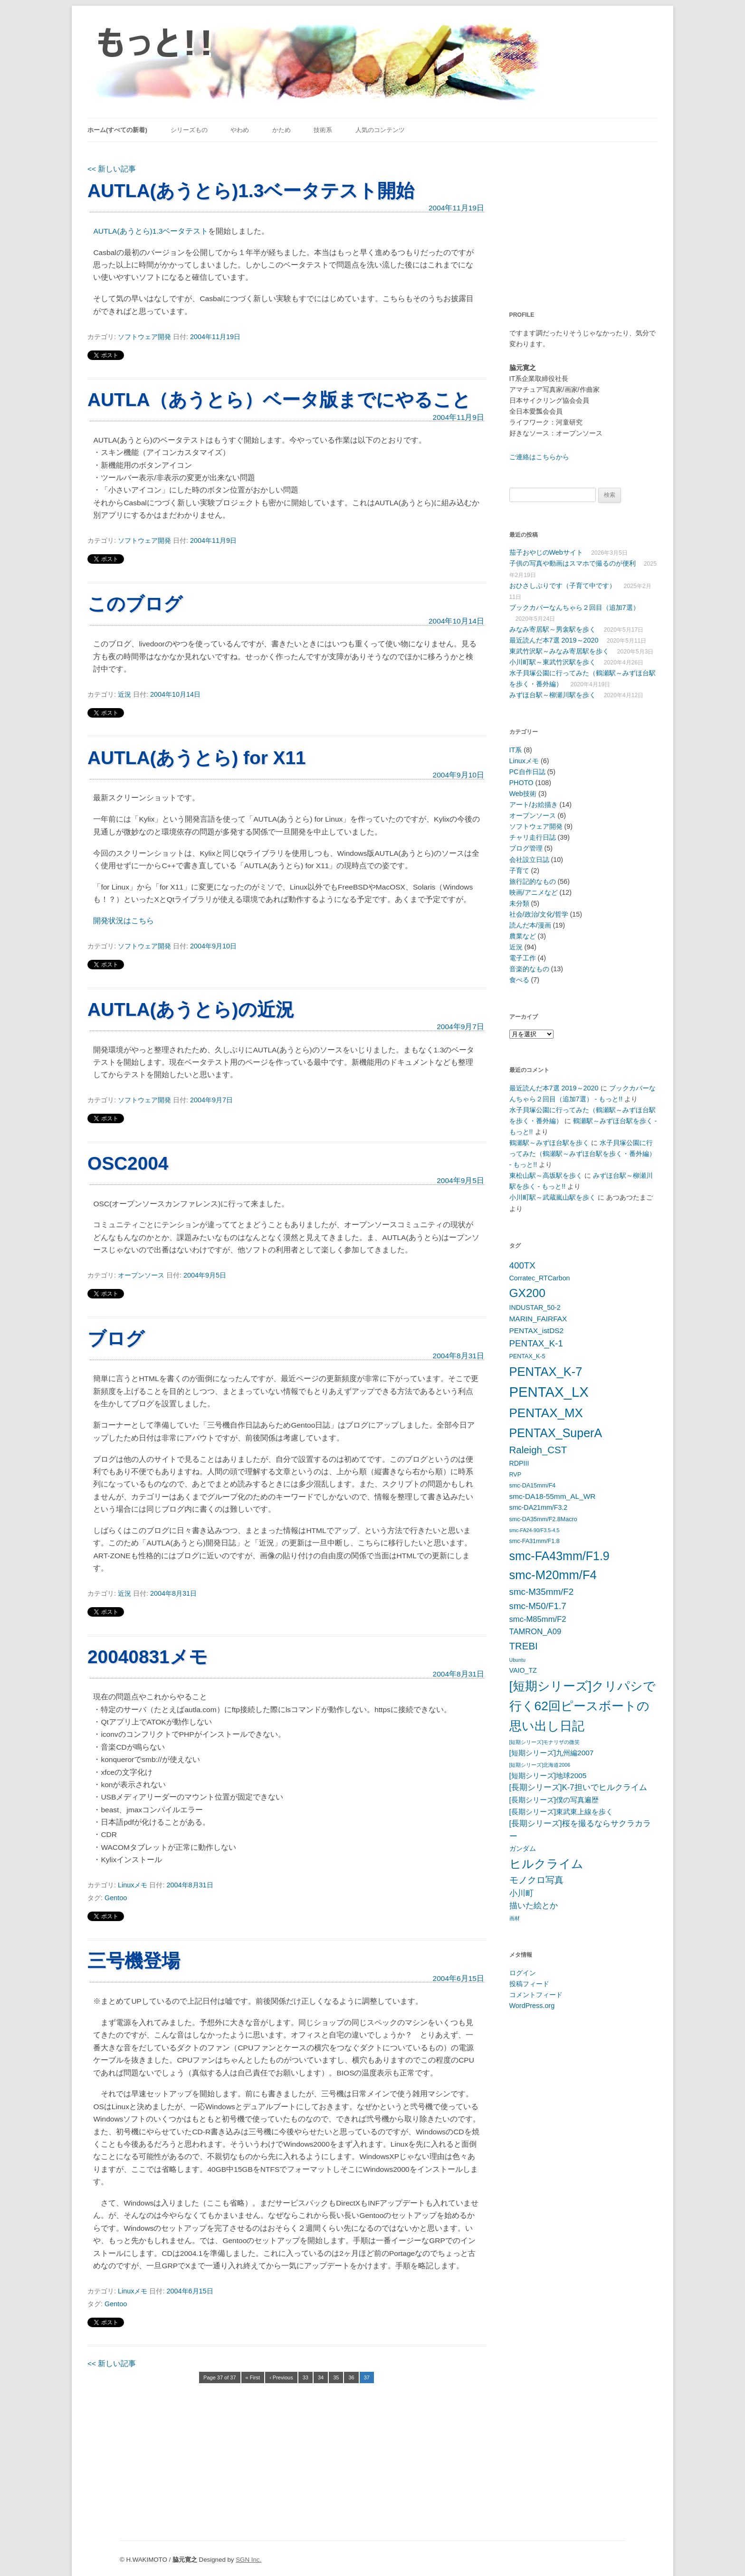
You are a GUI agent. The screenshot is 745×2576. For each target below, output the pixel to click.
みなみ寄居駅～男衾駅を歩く (552, 629)
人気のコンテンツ (380, 129)
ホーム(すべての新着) (117, 129)
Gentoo (116, 1898)
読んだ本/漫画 (530, 925)
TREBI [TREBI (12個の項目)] (523, 1645)
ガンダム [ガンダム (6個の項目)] (522, 1848)
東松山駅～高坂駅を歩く (546, 1175)
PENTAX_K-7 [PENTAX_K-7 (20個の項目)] (546, 1371)
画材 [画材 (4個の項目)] (514, 1918)
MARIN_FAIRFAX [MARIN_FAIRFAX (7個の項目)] (538, 1319)
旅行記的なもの (532, 881)
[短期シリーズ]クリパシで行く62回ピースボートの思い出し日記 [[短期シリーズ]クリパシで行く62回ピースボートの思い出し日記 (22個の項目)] (582, 1706)
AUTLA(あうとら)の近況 (190, 1009)
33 (305, 2377)
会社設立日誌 (529, 859)
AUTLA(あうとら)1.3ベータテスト (150, 231)
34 (321, 2377)
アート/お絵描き (533, 804)
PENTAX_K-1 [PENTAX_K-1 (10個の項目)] (536, 1343)
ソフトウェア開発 (144, 337)
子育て (519, 870)
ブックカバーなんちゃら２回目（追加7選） (574, 607)
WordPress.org (532, 2005)
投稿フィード (529, 1984)
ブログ (115, 1338)
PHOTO (521, 782)
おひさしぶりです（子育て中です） (562, 585)
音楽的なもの (529, 969)
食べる (519, 980)
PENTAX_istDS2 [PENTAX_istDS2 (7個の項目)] (536, 1330)
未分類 (519, 903)
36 (351, 2377)
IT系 (515, 750)
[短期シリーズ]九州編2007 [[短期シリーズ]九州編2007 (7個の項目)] (551, 1753)
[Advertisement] (568, 220)
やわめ (239, 129)
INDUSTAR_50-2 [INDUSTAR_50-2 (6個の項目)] (535, 1307)
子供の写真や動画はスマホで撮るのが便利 (572, 563)
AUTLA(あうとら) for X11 (196, 758)
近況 (124, 694)
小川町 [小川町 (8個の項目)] (521, 1893)
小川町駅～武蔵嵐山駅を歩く (552, 1197)
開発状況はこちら (123, 921)
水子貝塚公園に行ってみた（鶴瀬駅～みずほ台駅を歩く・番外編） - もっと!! (582, 1153)
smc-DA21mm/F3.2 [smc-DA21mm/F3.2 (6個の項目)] (538, 1507)
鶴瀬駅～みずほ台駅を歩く (549, 1142)
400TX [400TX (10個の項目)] (522, 1265)
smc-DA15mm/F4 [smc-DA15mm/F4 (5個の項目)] (532, 1485)
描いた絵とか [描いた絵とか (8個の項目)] (533, 1905)
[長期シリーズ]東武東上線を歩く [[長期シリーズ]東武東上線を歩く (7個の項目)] (561, 1812)
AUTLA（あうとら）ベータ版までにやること (279, 399)
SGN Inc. (248, 2559)
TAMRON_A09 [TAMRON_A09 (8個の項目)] (535, 1631)
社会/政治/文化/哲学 (538, 914)
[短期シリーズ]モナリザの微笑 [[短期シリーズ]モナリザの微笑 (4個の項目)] (544, 1742)
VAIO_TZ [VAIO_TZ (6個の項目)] (523, 1670)
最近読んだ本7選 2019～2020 (554, 640)
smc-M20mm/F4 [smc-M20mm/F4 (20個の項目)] (553, 1575)
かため (281, 129)
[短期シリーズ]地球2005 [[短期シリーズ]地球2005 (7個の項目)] (548, 1775)
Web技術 (522, 793)
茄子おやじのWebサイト (546, 552)
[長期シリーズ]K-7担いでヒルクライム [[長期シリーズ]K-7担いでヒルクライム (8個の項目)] (578, 1787)
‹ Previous (281, 2377)
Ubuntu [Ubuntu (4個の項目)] (517, 1660)
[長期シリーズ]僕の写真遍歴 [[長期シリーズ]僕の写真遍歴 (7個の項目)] (554, 1800)
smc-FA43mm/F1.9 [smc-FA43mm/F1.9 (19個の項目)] (559, 1556)
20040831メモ (147, 1657)
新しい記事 (111, 169)
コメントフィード (536, 1994)
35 (336, 2377)
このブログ (134, 604)
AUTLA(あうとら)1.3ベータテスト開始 (250, 190)
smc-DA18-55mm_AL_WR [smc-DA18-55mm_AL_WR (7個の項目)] (552, 1496)
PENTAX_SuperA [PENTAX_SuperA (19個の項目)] (555, 1433)
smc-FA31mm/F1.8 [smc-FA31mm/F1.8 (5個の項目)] (534, 1541)
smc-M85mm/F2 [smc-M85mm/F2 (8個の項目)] (537, 1619)
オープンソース (141, 1275)
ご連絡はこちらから (539, 457)
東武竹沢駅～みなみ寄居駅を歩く (559, 651)
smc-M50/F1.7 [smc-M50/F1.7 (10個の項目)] (537, 1606)
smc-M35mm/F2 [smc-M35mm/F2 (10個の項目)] (541, 1592)
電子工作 (522, 958)
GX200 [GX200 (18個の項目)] (527, 1293)
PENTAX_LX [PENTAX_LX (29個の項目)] (549, 1392)
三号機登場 (133, 1961)
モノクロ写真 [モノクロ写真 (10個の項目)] (536, 1880)
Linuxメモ (132, 1885)
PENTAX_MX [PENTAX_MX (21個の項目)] (546, 1413)
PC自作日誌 (527, 772)
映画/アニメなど (533, 892)
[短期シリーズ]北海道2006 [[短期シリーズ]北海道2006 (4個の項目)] (540, 1765)
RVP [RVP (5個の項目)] (515, 1474)
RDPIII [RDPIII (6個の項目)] (519, 1463)
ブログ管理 (526, 848)
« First (253, 2377)
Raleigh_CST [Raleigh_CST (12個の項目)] (538, 1449)
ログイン (522, 1973)
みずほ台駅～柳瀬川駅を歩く (552, 695)
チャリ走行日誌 (532, 837)
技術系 (323, 129)
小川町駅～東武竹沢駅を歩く (552, 662)
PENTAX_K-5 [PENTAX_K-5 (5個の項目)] (527, 1356)
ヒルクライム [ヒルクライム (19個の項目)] (546, 1863)
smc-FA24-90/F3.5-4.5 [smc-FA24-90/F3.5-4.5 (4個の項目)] (534, 1530)
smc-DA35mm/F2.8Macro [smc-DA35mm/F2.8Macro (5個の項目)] (543, 1519)
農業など (522, 936)
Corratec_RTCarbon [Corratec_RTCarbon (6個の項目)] (539, 1278)
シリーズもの (189, 129)
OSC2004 (127, 1163)
